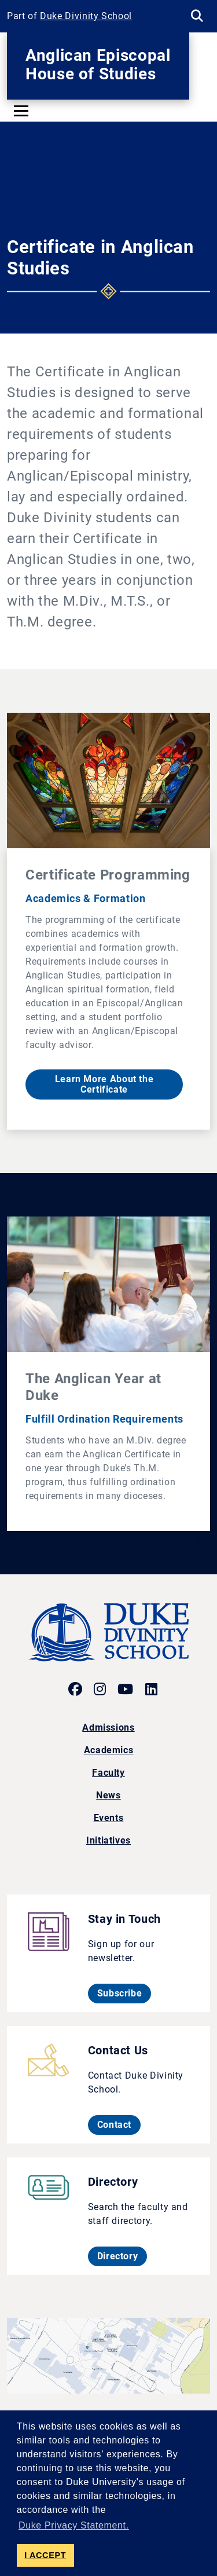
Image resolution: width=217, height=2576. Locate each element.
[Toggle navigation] (21, 111)
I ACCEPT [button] (45, 2555)
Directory (122, 2256)
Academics (109, 1750)
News (108, 1795)
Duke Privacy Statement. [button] (74, 2525)
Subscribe (124, 1993)
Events (109, 1817)
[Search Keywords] (196, 16)
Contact (119, 2124)
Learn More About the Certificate (104, 1084)
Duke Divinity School (86, 15)
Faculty (108, 1772)
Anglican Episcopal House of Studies (98, 64)
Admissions (108, 1727)
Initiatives (108, 1840)
